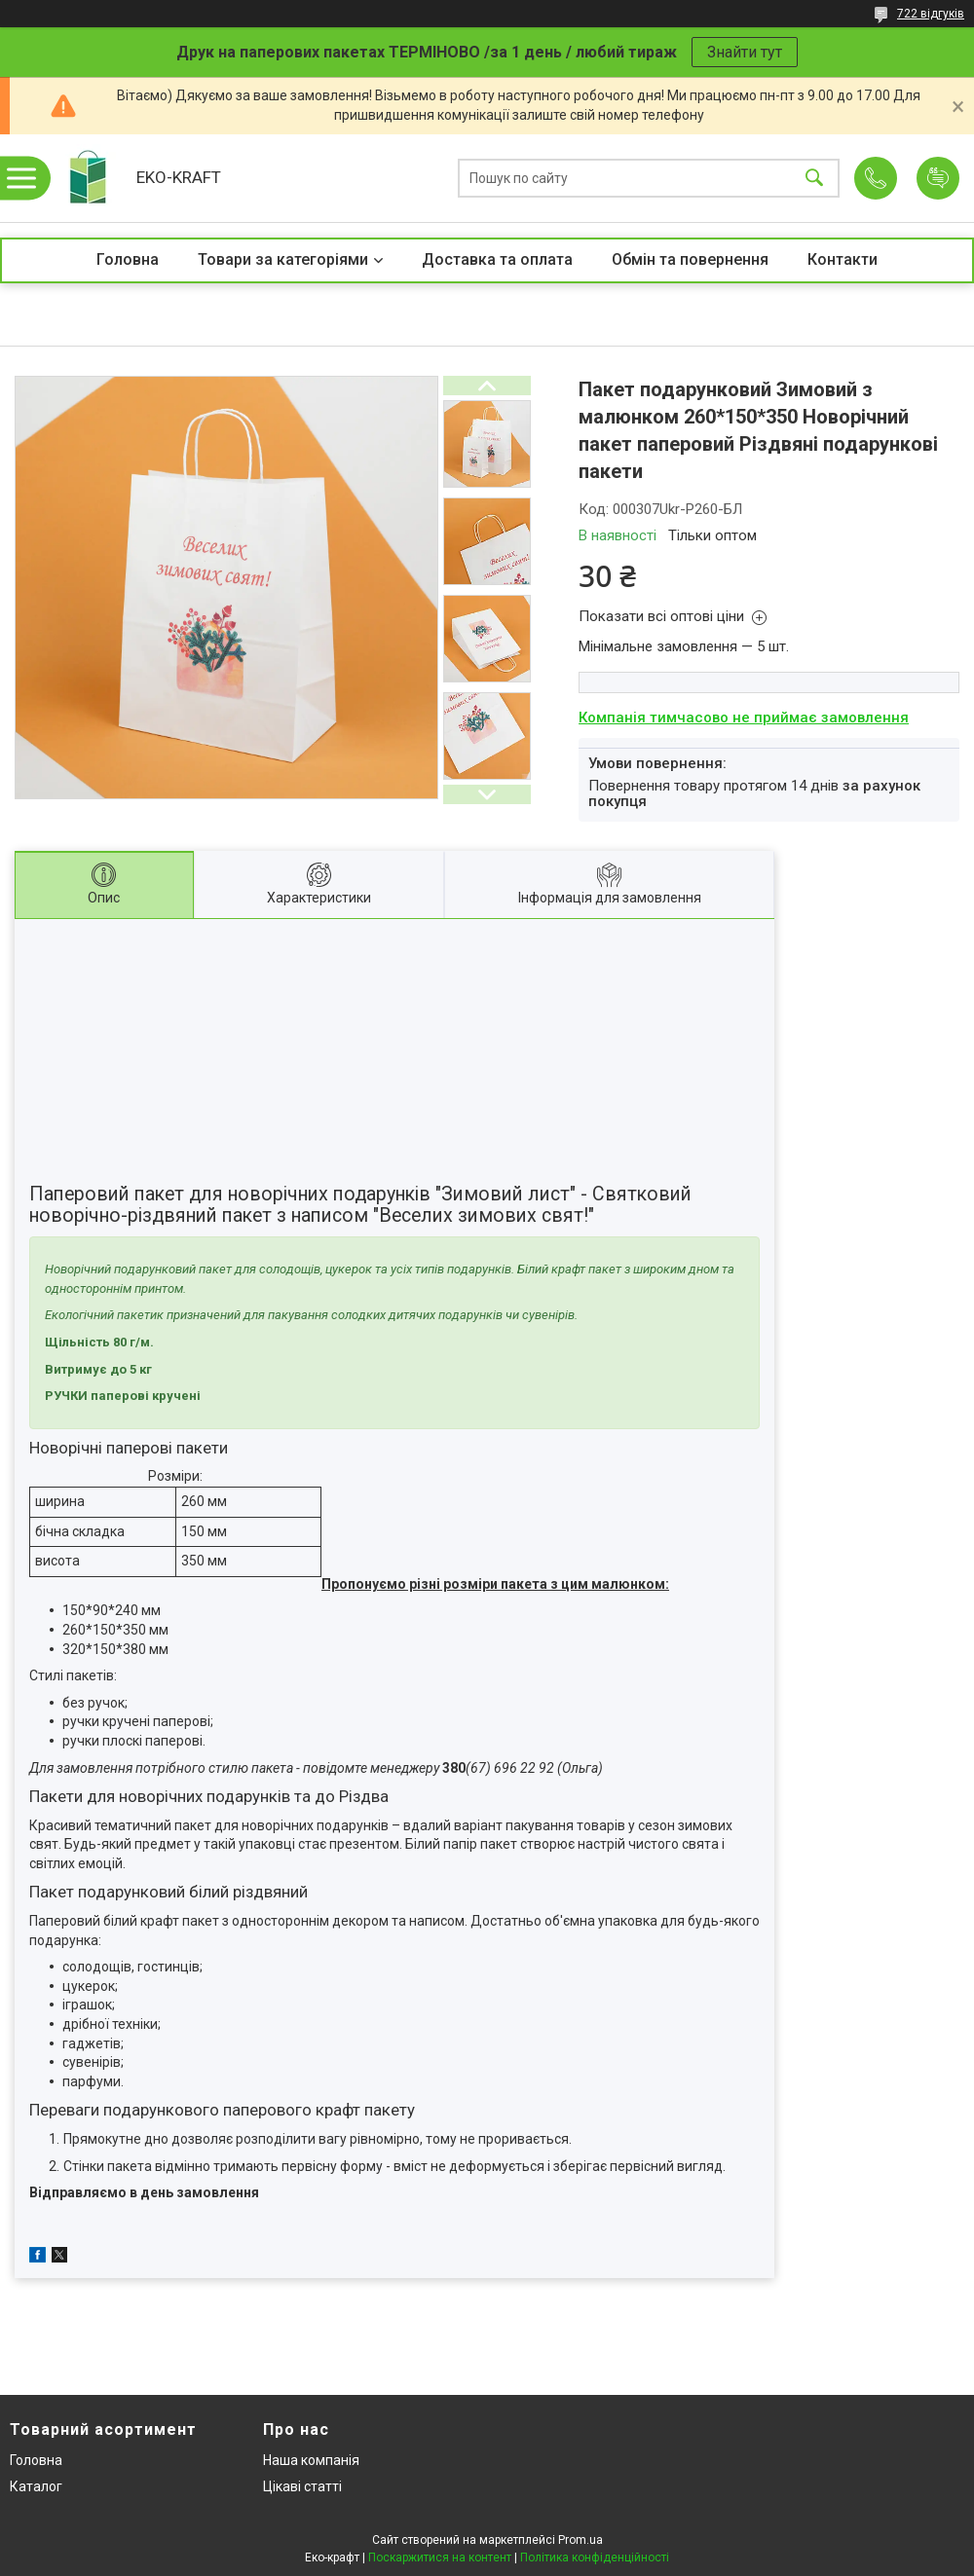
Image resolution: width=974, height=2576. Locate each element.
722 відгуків (930, 13)
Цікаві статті (302, 2486)
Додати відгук (938, 178)
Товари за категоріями (283, 259)
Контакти (842, 259)
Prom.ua (580, 2540)
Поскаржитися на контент (439, 2557)
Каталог (36, 2486)
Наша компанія (311, 2460)
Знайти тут (744, 52)
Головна (127, 259)
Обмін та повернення (690, 259)
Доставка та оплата (497, 259)
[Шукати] (814, 179)
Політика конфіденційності (594, 2557)
